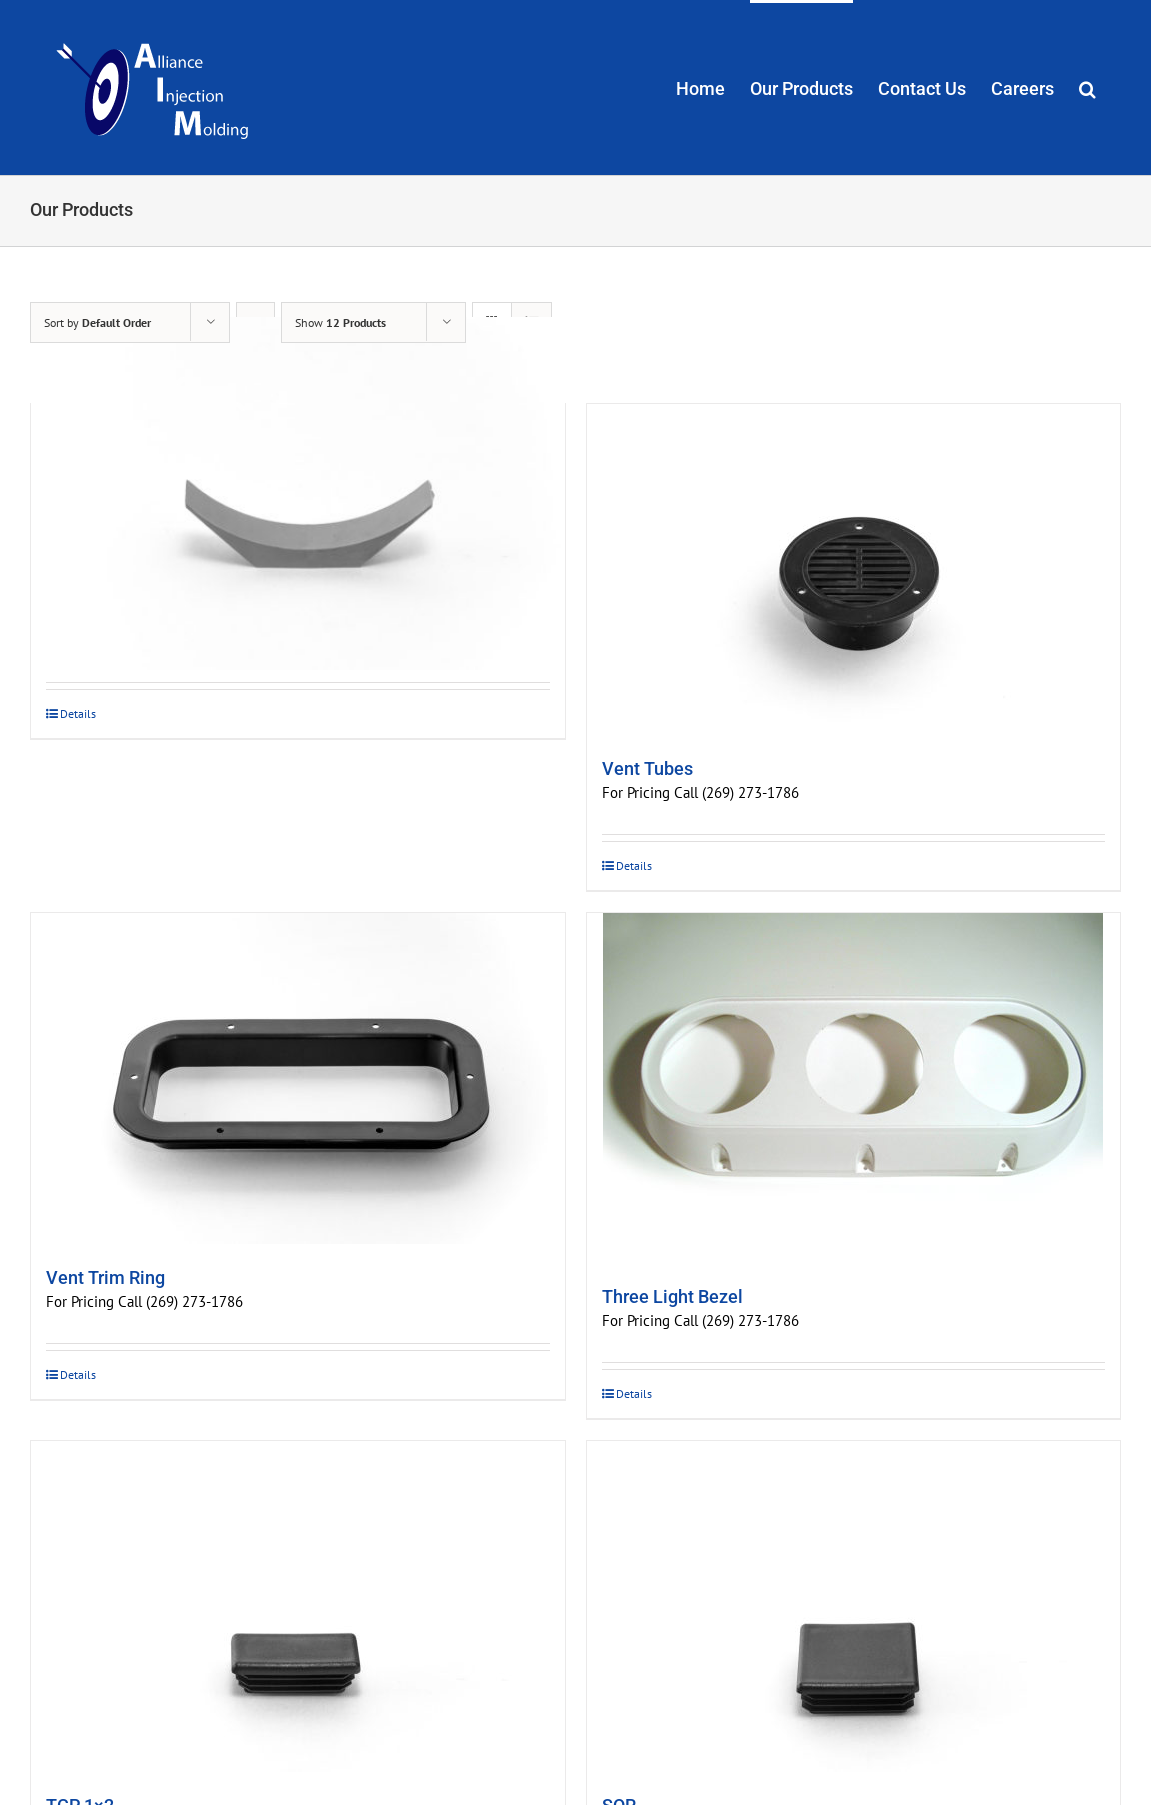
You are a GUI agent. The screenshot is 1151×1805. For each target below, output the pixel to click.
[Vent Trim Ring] (298, 1078)
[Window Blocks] (298, 493)
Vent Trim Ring (105, 1277)
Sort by (97, 322)
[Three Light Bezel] (854, 1088)
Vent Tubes (647, 768)
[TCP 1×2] (298, 1606)
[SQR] (854, 1606)
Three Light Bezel (672, 1296)
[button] (1087, 87)
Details (78, 713)
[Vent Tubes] (854, 569)
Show (340, 322)
